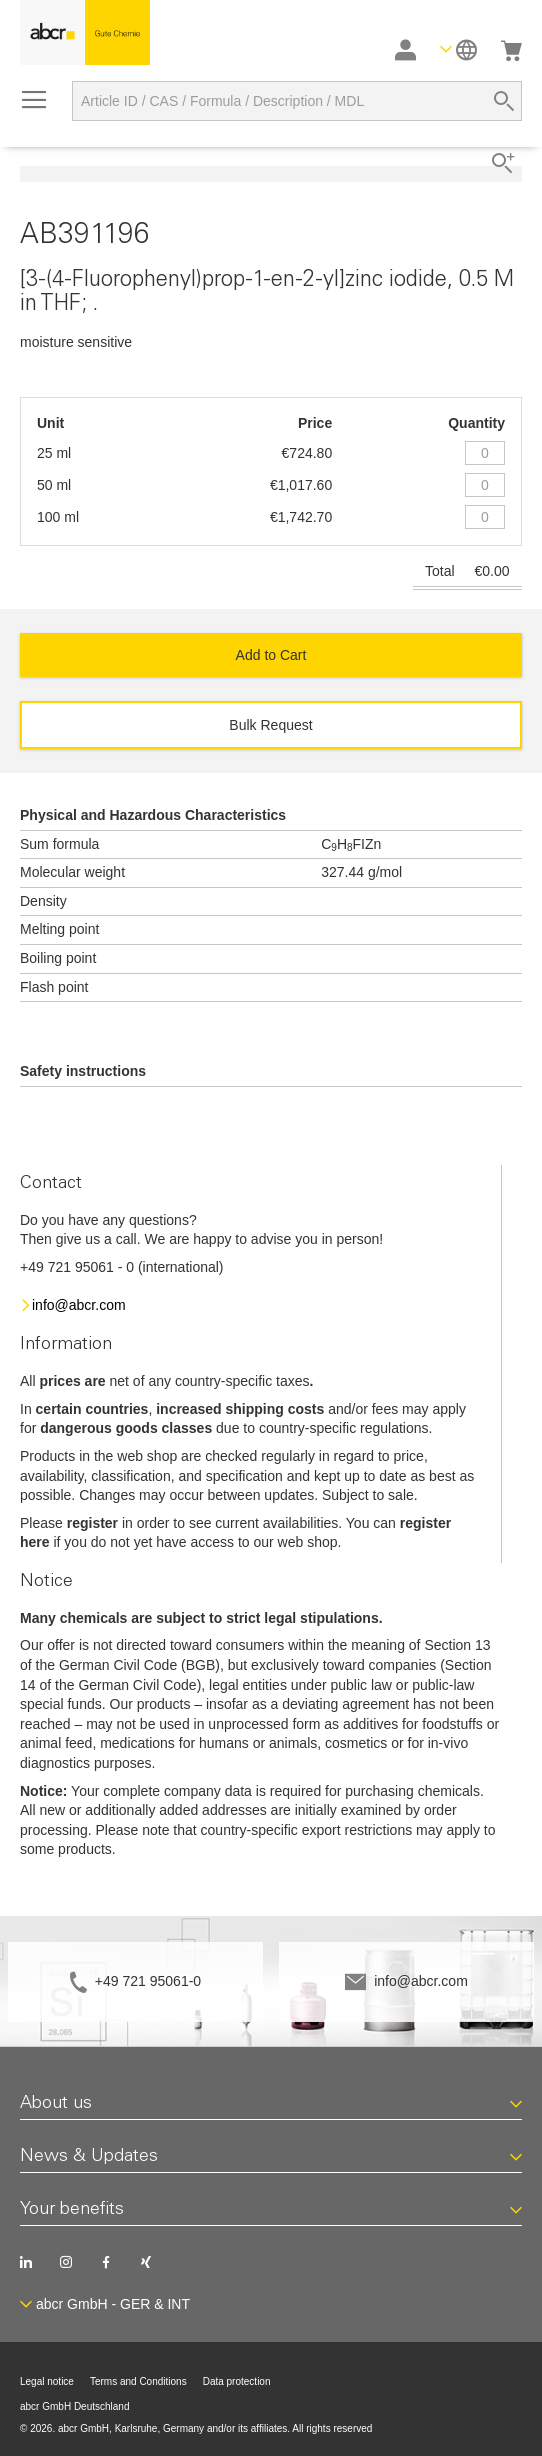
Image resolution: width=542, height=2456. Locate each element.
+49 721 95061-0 (148, 1981)
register (92, 1523)
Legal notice (47, 2381)
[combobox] (297, 101)
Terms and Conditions (138, 2381)
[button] (458, 49)
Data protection (237, 2381)
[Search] (504, 101)
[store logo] (85, 32)
